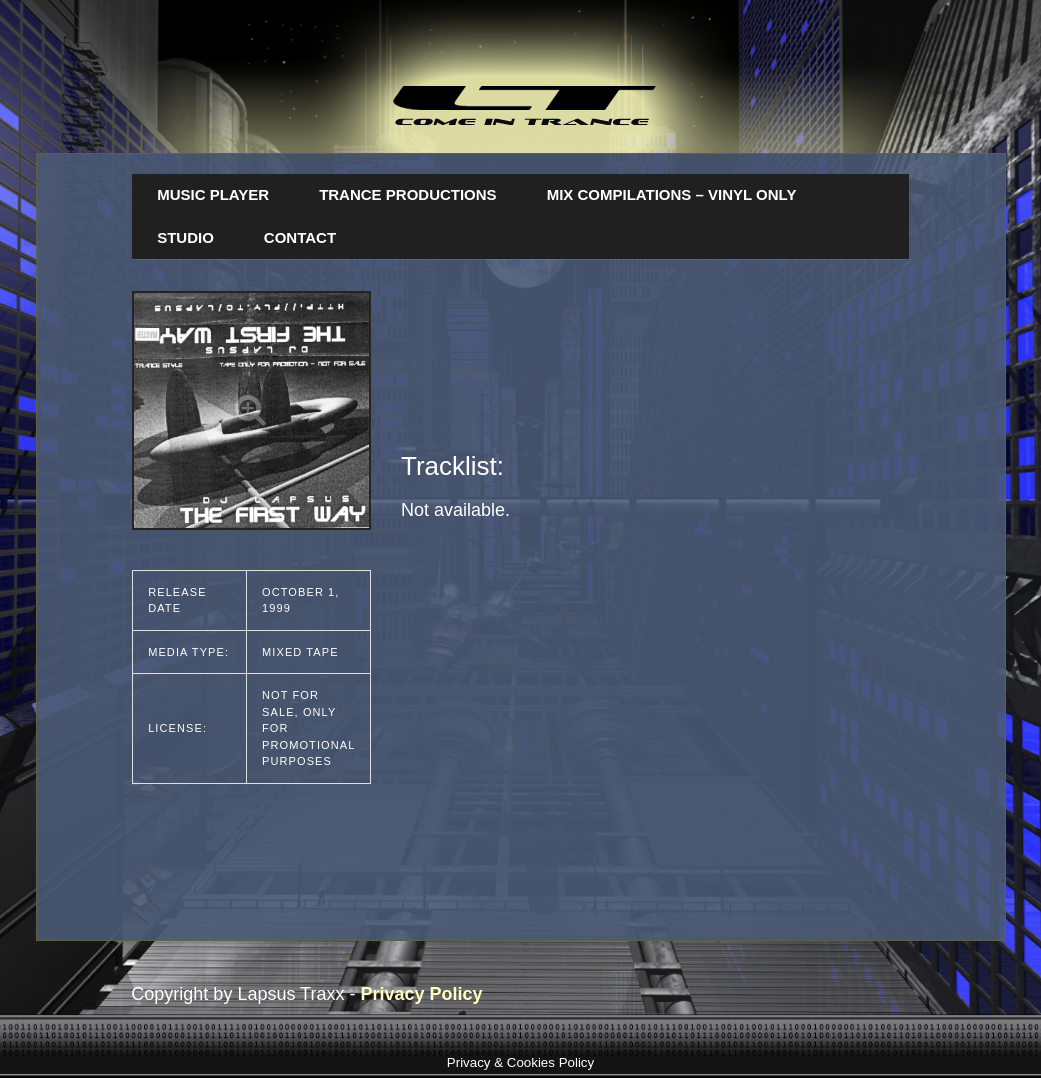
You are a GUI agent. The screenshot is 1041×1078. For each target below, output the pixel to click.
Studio (185, 237)
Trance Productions (408, 194)
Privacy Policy (421, 994)
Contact (300, 237)
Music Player (213, 194)
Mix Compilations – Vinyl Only (672, 194)
